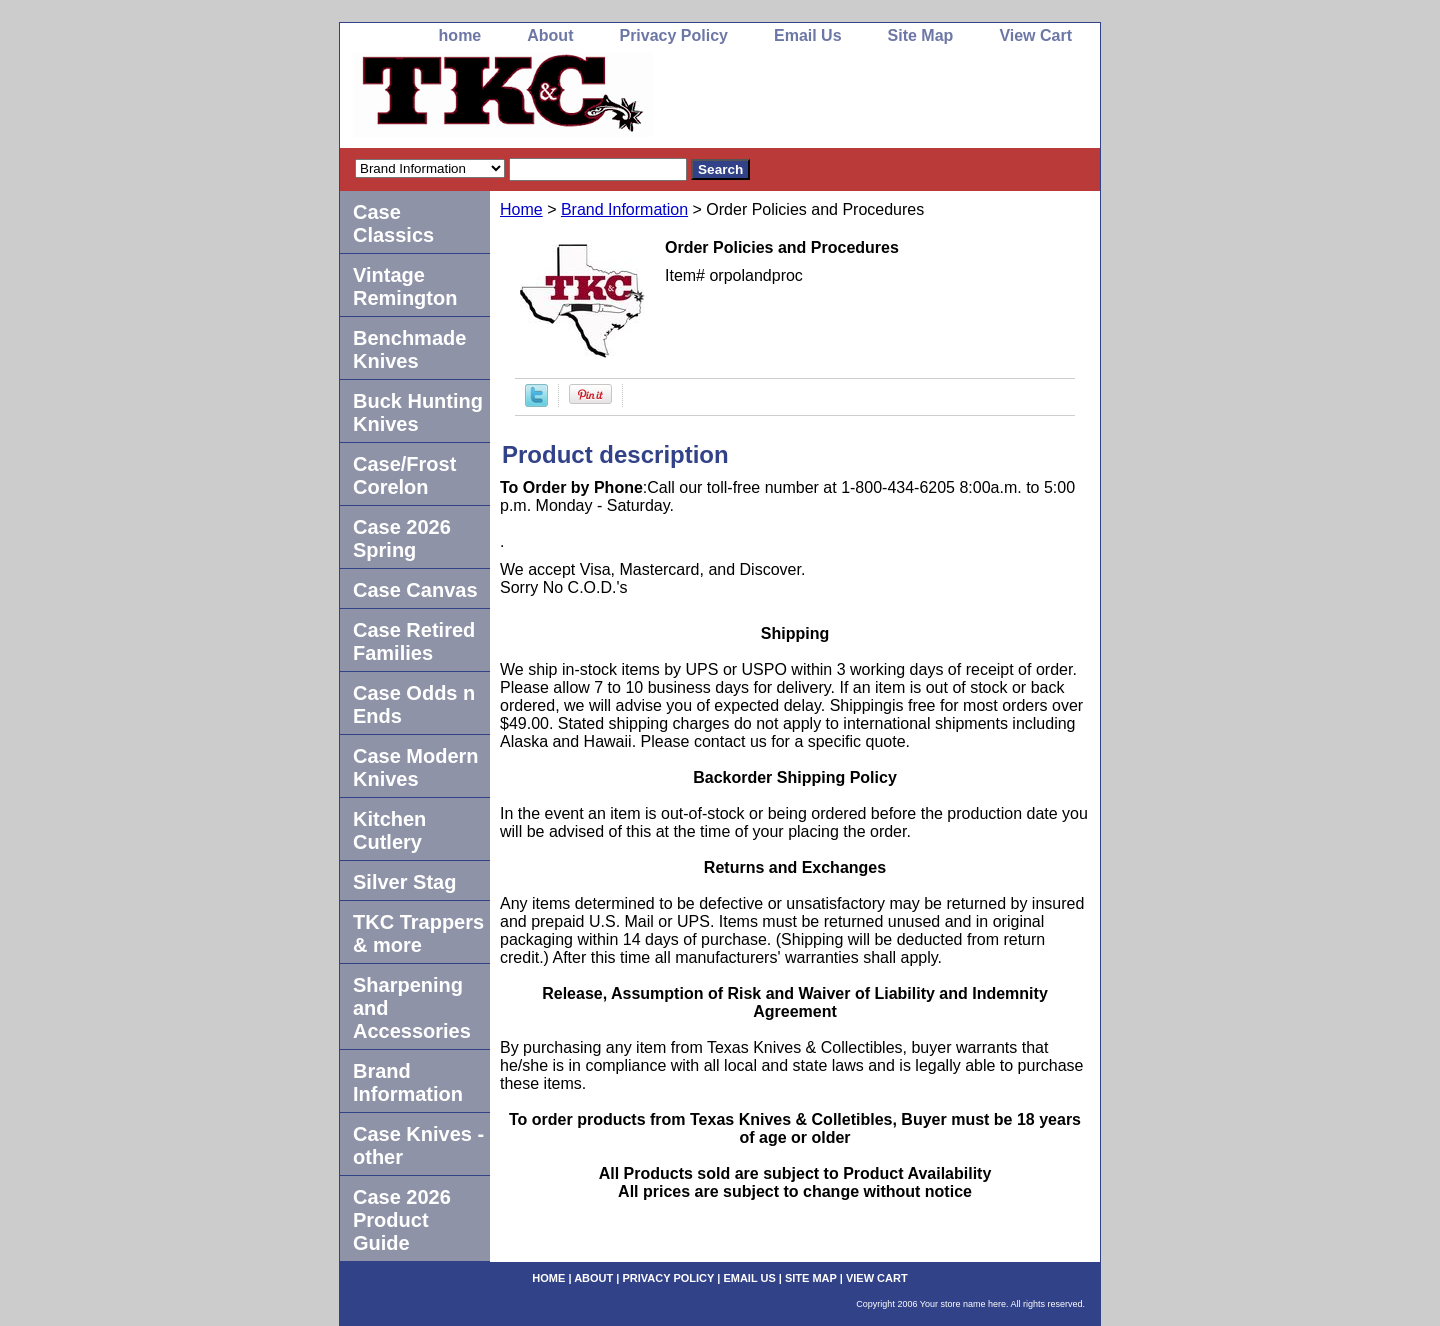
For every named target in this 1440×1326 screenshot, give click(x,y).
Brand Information (624, 209)
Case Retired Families (414, 641)
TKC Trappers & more (418, 933)
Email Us (808, 35)
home (460, 35)
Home (521, 209)
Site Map (921, 35)
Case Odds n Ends (414, 704)
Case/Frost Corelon (404, 475)
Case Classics (393, 223)
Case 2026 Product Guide (402, 1220)
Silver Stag (404, 882)
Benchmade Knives (409, 349)
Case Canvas (415, 590)
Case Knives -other (418, 1145)
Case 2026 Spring (402, 538)
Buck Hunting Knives (418, 412)
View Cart (1035, 35)
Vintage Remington (405, 286)
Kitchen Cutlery (389, 830)
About (550, 35)
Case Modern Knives (416, 767)
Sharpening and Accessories (412, 1008)
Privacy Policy (673, 35)
